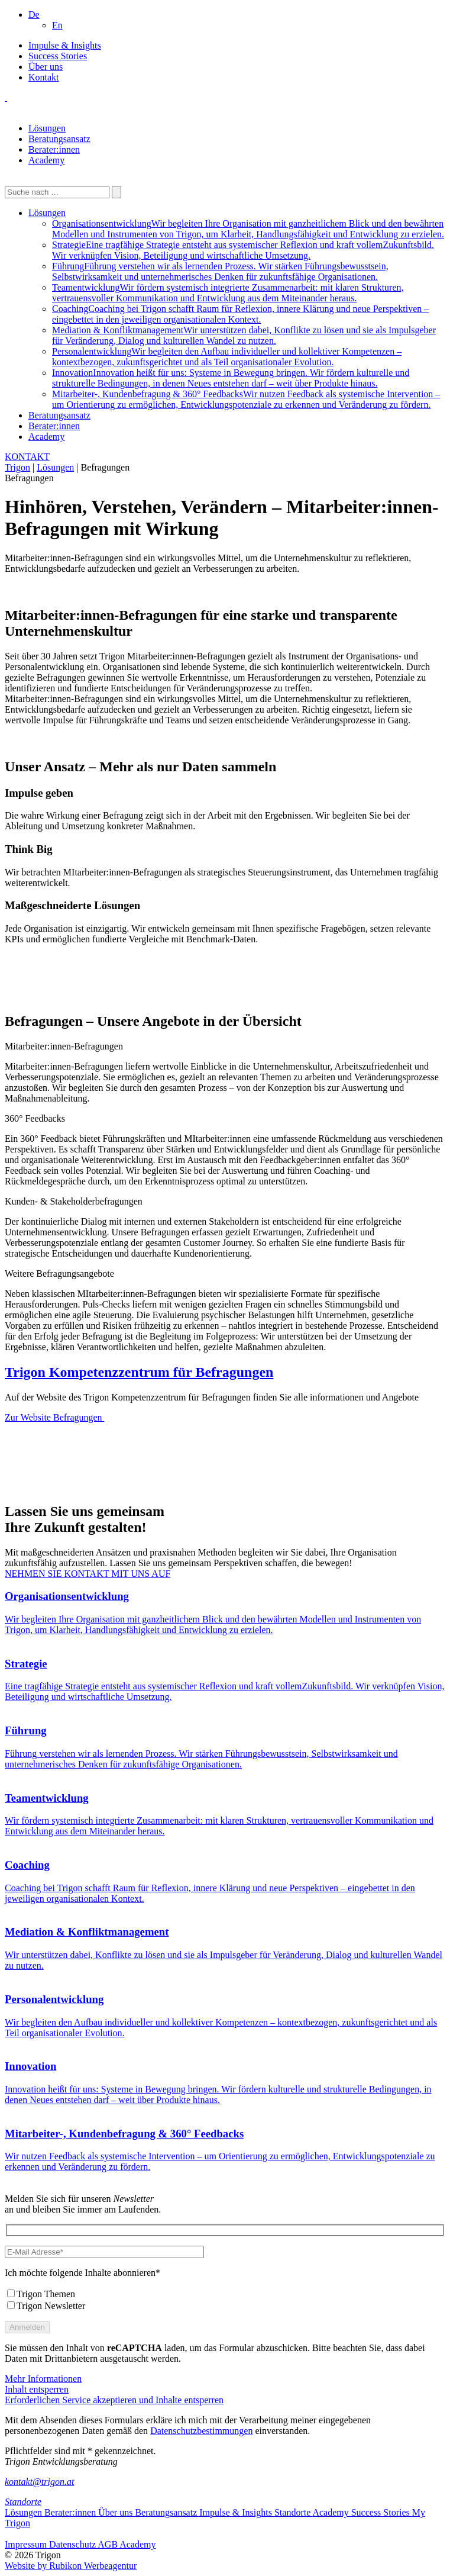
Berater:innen (54, 149)
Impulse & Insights (64, 45)
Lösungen (47, 128)
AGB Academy (127, 2544)
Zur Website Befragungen (55, 1417)
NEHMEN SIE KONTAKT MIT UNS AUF (87, 1574)
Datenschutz (73, 2544)
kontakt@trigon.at (39, 2482)
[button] (34, 14)
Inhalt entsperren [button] (37, 2389)
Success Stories (57, 56)
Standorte (23, 2502)
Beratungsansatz (59, 139)
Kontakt (43, 77)
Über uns (45, 67)
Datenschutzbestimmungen (201, 2431)
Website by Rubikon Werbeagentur (71, 2566)
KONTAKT (27, 457)
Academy (46, 160)
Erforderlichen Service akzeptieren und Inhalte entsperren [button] (114, 2400)
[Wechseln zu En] (57, 25)
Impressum (27, 2544)
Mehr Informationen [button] (43, 2379)
